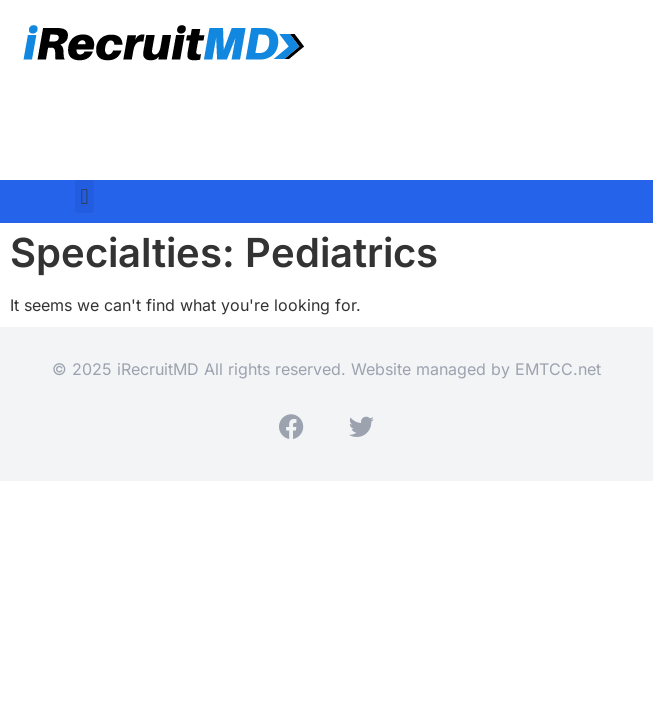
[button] (84, 196)
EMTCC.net (558, 369)
